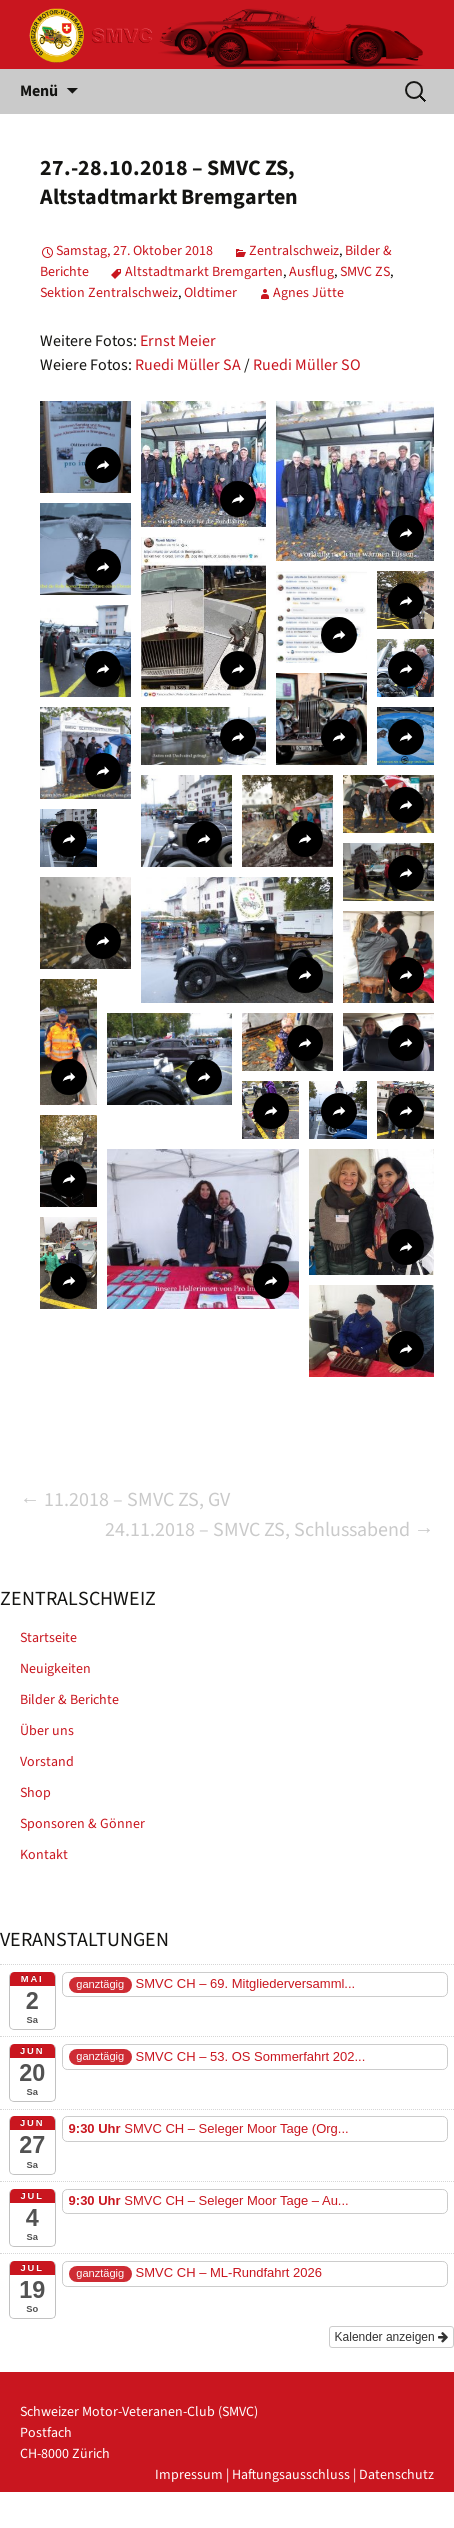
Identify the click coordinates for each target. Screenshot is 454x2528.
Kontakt (44, 1855)
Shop (35, 1793)
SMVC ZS (365, 272)
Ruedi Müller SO (307, 365)
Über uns (47, 1731)
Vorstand (47, 1762)
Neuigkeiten (55, 1669)
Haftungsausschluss (291, 2475)
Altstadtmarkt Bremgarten (204, 272)
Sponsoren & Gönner (82, 1824)
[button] (85, 447)
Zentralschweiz (294, 251)
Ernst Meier (178, 341)
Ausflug (311, 272)
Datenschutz (396, 2475)
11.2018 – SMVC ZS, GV (125, 1500)
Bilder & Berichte (69, 1700)
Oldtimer (210, 293)
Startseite (48, 1638)
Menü (39, 91)
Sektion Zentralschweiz (109, 293)
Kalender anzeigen (391, 2337)
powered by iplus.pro (370, 2517)
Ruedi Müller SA (188, 365)
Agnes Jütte (308, 293)
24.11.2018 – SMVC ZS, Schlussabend (269, 1530)
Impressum (189, 2475)
